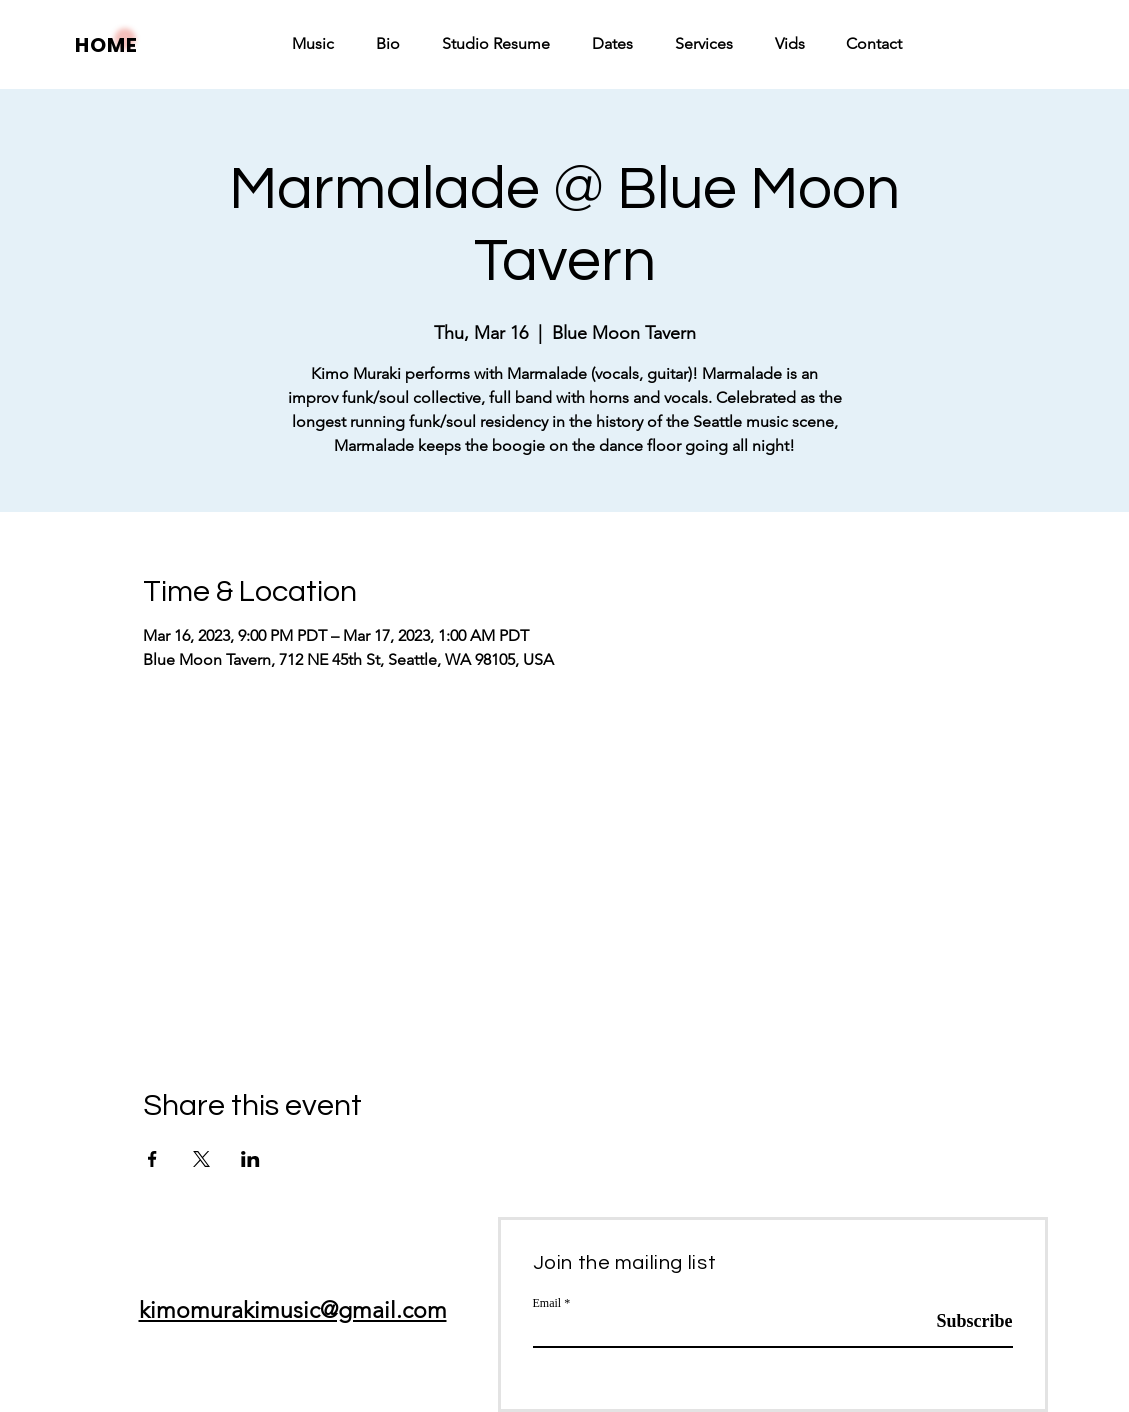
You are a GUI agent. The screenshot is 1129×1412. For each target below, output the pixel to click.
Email (547, 1303)
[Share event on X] (201, 1159)
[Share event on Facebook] (152, 1159)
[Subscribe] (962, 1322)
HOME (106, 45)
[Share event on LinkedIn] (250, 1159)
